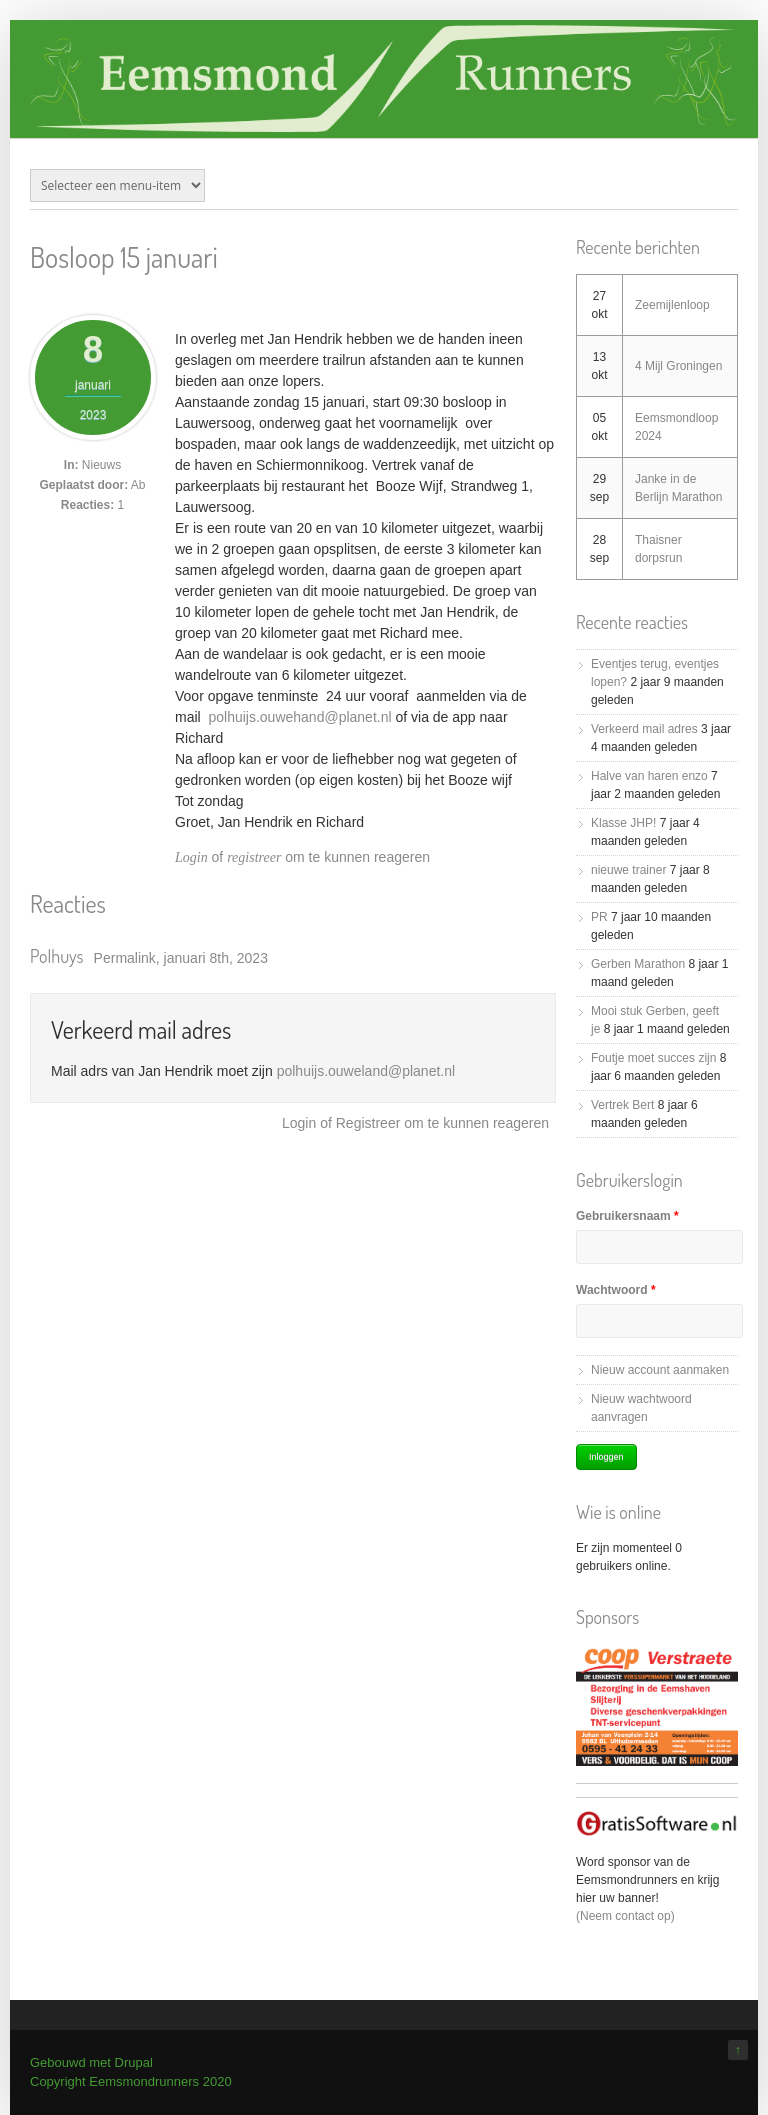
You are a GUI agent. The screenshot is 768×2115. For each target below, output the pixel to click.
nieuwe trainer (628, 870)
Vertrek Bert (622, 1105)
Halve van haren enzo (649, 776)
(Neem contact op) (625, 1916)
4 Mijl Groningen (678, 366)
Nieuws (101, 465)
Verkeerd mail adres (141, 1029)
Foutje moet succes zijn (653, 1058)
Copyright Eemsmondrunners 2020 (131, 2081)
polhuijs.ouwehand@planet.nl (299, 717)
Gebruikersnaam (627, 1216)
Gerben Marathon (638, 964)
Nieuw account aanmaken (660, 1370)
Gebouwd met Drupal (91, 2062)
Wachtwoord (616, 1290)
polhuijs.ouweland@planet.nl (366, 1071)
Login (191, 857)
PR (599, 917)
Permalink (125, 958)
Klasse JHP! (623, 823)
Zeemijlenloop (672, 305)
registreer (254, 857)
